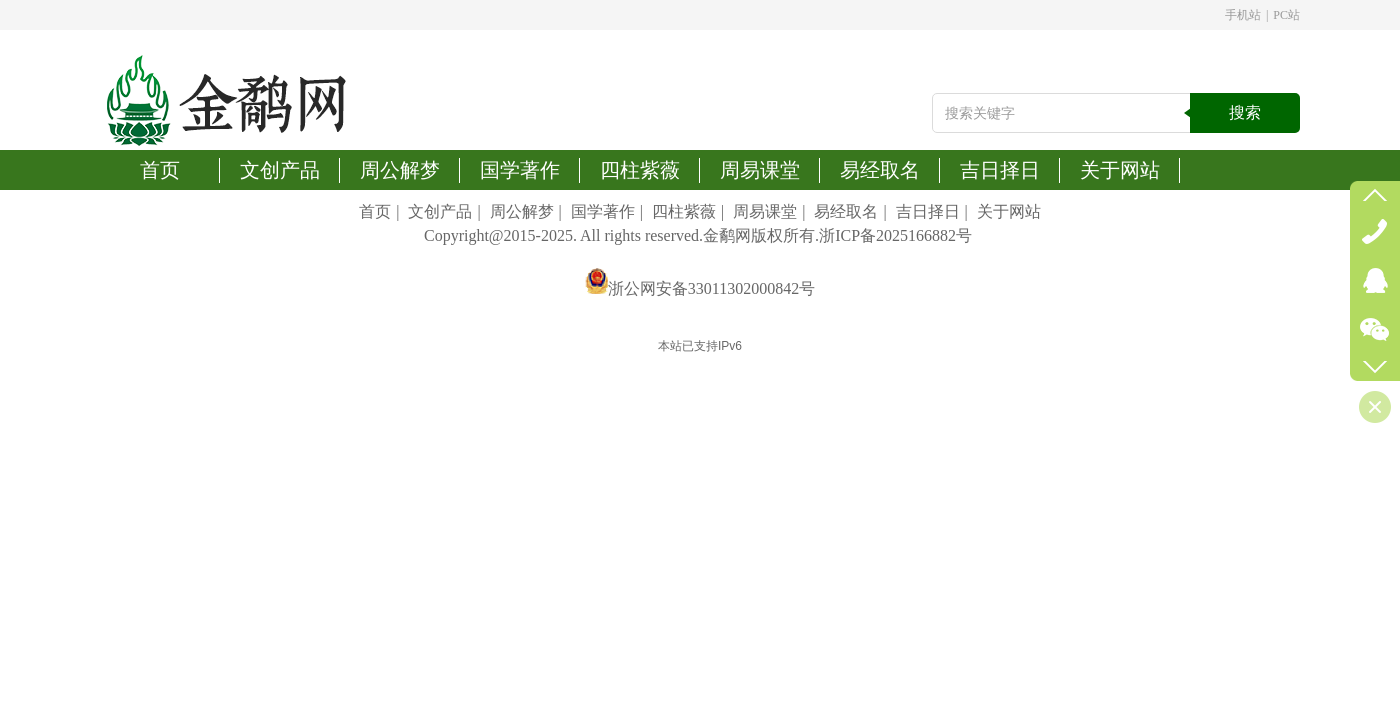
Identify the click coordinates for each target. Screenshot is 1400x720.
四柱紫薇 (684, 211)
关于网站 (1009, 211)
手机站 (1243, 15)
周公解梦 (522, 211)
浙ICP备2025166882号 (895, 235)
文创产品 (440, 211)
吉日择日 (928, 211)
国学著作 (603, 211)
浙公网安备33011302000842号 (711, 288)
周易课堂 (765, 211)
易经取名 (846, 211)
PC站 (1286, 15)
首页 (375, 211)
